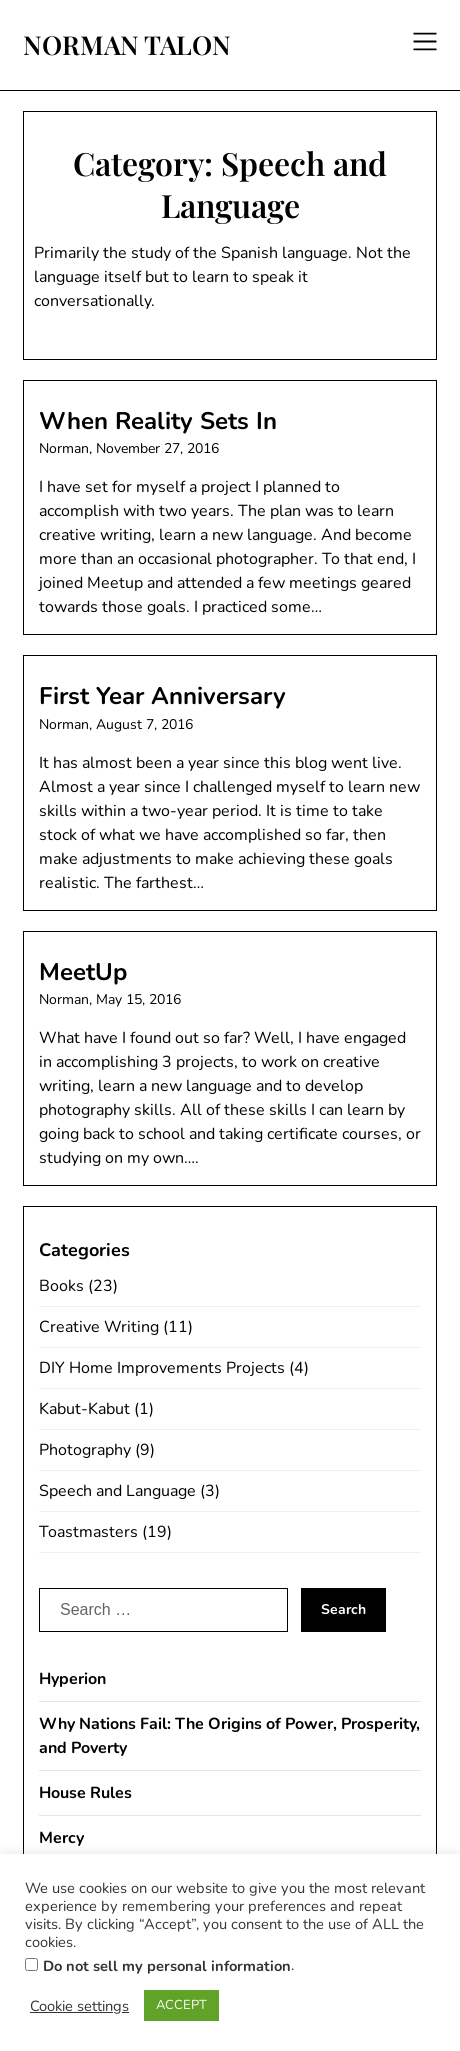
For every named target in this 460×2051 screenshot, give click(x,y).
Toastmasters (88, 1532)
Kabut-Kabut (84, 1409)
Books (61, 1286)
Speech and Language (117, 1491)
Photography (85, 1450)
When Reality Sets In (158, 421)
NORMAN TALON (127, 45)
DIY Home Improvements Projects (162, 1368)
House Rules (85, 1793)
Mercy (61, 1838)
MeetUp (83, 972)
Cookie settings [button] (79, 2006)
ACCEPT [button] (181, 2005)
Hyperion (72, 1679)
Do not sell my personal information (167, 1966)
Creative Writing (99, 1327)
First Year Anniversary (162, 696)
